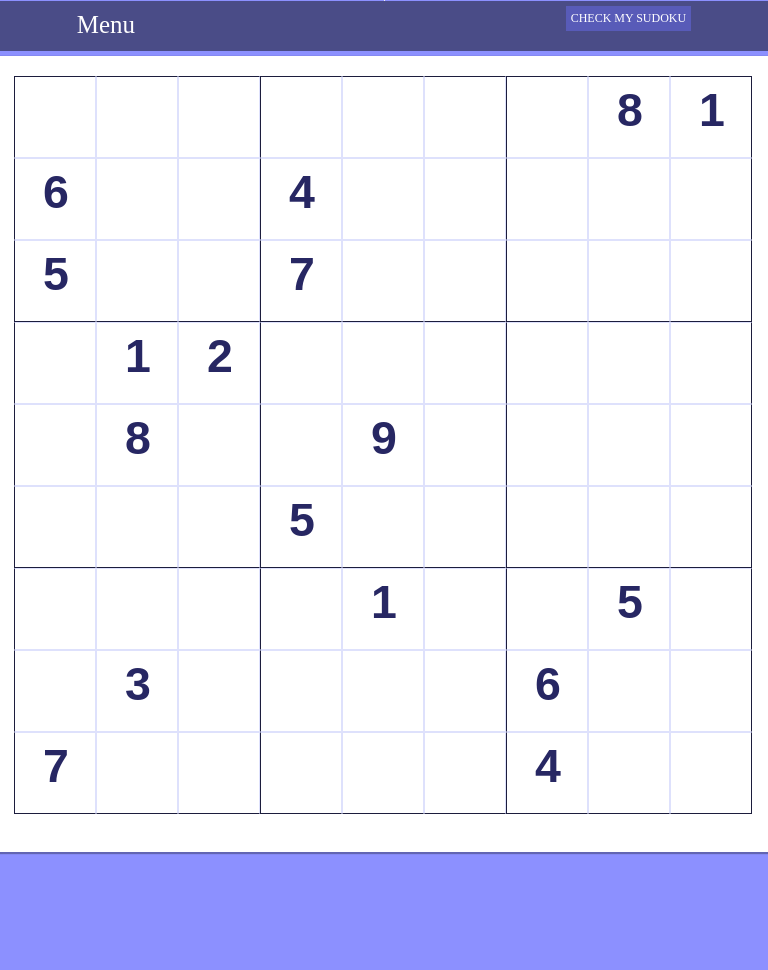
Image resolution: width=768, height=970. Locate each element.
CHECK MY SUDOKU (629, 18)
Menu (106, 24)
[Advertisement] (384, 920)
